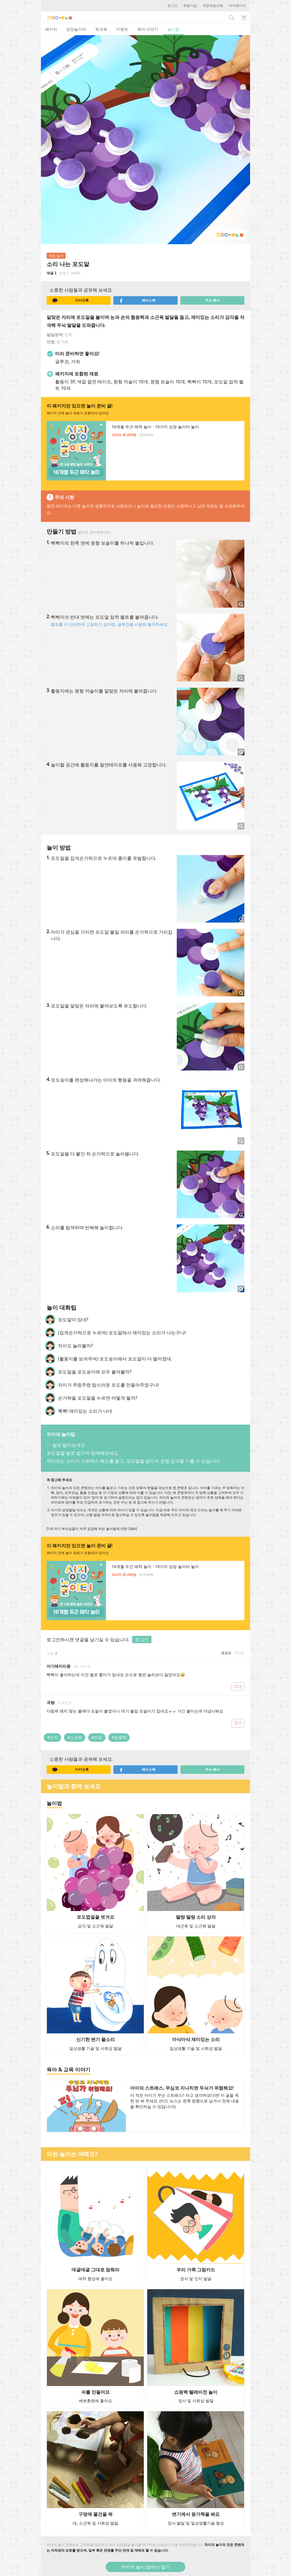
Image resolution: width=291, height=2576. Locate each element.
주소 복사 (212, 300)
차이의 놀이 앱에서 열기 (145, 2567)
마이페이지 (237, 5)
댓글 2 (51, 273)
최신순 (239, 1652)
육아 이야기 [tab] (147, 29)
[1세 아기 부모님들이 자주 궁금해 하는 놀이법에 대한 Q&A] (92, 1528)
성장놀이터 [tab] (76, 29)
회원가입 (190, 5)
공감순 (226, 1652)
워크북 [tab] (101, 29)
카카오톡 (70, 300)
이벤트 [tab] (122, 29)
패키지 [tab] (51, 29)
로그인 (172, 5)
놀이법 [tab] (173, 29)
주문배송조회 (213, 5)
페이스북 (137, 300)
